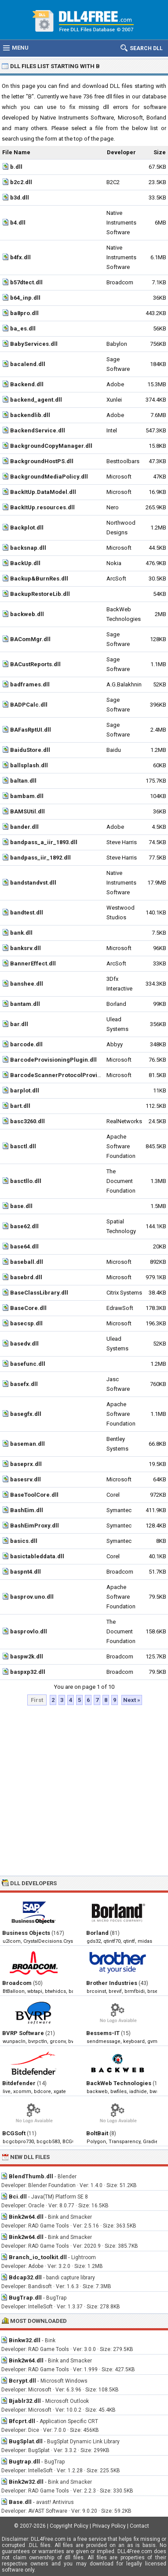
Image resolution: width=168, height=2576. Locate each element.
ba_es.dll (23, 328)
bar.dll (19, 1024)
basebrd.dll (26, 1277)
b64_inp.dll (25, 297)
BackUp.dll (25, 563)
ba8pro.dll (24, 313)
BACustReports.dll (35, 664)
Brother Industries (111, 1983)
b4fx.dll (20, 257)
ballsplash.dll (29, 765)
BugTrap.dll (25, 2297)
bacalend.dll (27, 364)
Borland (97, 1933)
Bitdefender (19, 2083)
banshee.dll (26, 983)
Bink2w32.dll (26, 2481)
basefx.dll (24, 1384)
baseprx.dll (26, 1464)
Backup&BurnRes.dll (39, 578)
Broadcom (17, 1983)
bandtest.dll (26, 912)
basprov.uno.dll (32, 1596)
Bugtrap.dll (24, 2461)
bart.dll (20, 1106)
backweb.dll (27, 614)
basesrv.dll (25, 1479)
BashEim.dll (26, 1510)
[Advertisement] (82, 1791)
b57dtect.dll (26, 282)
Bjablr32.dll (25, 2401)
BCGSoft (14, 2133)
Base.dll (20, 2502)
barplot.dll (24, 1090)
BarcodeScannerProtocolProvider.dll (62, 1075)
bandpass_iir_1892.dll (40, 857)
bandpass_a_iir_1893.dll (43, 842)
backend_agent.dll (36, 399)
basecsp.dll (26, 1323)
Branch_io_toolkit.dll (38, 2257)
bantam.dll (25, 1004)
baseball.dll (26, 1262)
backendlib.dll (30, 415)
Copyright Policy (69, 2526)
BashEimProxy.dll (34, 1525)
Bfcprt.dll (22, 2421)
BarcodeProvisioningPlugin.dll (53, 1059)
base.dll (21, 1206)
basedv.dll (24, 1343)
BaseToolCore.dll (34, 1494)
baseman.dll (27, 1443)
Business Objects (26, 1933)
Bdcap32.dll (25, 2277)
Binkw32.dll (24, 2340)
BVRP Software (23, 2033)
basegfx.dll (25, 1414)
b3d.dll (19, 197)
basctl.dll (23, 1146)
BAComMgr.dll (30, 639)
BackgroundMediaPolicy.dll (49, 476)
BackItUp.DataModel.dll (43, 492)
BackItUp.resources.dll (42, 507)
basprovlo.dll (28, 1631)
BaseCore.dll (28, 1308)
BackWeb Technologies (118, 2083)
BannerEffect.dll (33, 963)
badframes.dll (30, 684)
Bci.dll (18, 2196)
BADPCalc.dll (28, 704)
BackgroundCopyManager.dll (51, 446)
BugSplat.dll (26, 2441)
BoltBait (97, 2133)
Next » (131, 1700)
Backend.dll (27, 384)
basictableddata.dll (37, 1556)
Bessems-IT (103, 2033)
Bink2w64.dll (26, 2216)
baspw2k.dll (26, 1656)
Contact (139, 2526)
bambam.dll (27, 796)
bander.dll (24, 827)
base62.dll (24, 1226)
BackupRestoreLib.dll (40, 594)
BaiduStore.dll (30, 750)
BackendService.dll (37, 430)
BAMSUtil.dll (27, 811)
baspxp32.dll (27, 1672)
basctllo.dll (25, 1181)
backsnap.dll (28, 547)
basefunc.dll (27, 1364)
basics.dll (23, 1541)
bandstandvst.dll (33, 882)
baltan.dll (23, 780)
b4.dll (18, 222)
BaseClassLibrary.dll (39, 1292)
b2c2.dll (21, 182)
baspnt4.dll (25, 1571)
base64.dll (24, 1246)
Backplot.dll (27, 527)
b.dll (16, 166)
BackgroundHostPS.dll (41, 461)
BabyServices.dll (34, 344)
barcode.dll (26, 1044)
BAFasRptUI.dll (30, 729)
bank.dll (21, 932)
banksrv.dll (25, 948)
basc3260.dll (27, 1121)
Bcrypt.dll (22, 2380)
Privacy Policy (109, 2526)
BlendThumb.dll (31, 2176)
